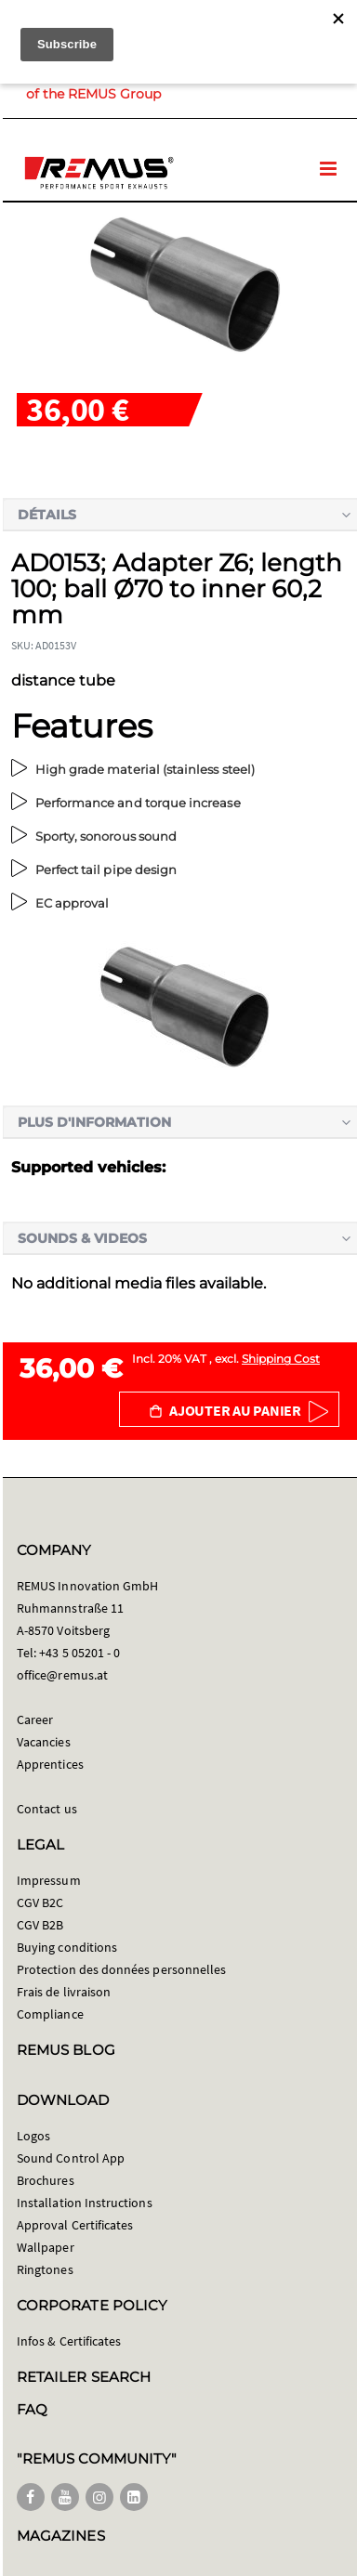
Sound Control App (71, 2158)
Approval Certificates (75, 2224)
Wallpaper (45, 2247)
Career (35, 1719)
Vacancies (44, 1741)
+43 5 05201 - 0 (79, 1652)
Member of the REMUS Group (143, 84)
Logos (33, 2135)
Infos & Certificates (69, 2341)
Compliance (50, 2014)
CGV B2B (40, 1924)
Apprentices (50, 1764)
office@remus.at (62, 1675)
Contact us (47, 1808)
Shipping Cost (281, 1359)
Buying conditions (67, 1947)
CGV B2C (40, 1902)
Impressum (49, 1880)
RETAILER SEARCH (84, 2377)
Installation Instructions (84, 2202)
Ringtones (45, 2269)
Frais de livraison (64, 1991)
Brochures (45, 2180)
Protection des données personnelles (121, 1969)
